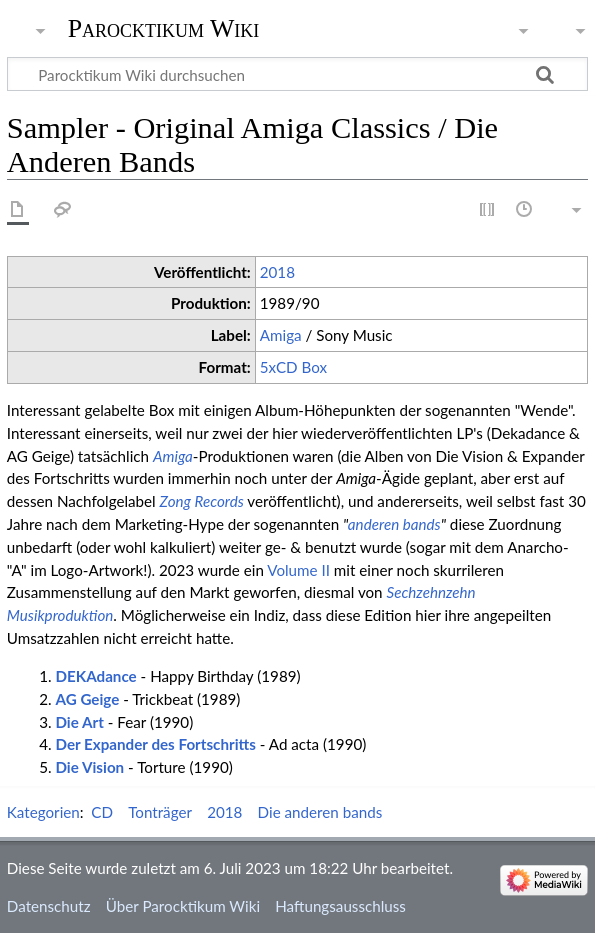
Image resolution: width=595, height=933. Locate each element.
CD (102, 812)
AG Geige (87, 699)
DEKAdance (95, 676)
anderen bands (394, 524)
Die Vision (89, 767)
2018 (277, 272)
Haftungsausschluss (340, 906)
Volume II (298, 570)
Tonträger (160, 812)
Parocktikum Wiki (164, 27)
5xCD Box (293, 367)
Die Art (79, 722)
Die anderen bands (320, 812)
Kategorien (43, 812)
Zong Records (202, 501)
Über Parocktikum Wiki (183, 906)
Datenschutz (49, 906)
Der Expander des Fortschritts (155, 744)
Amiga (281, 335)
